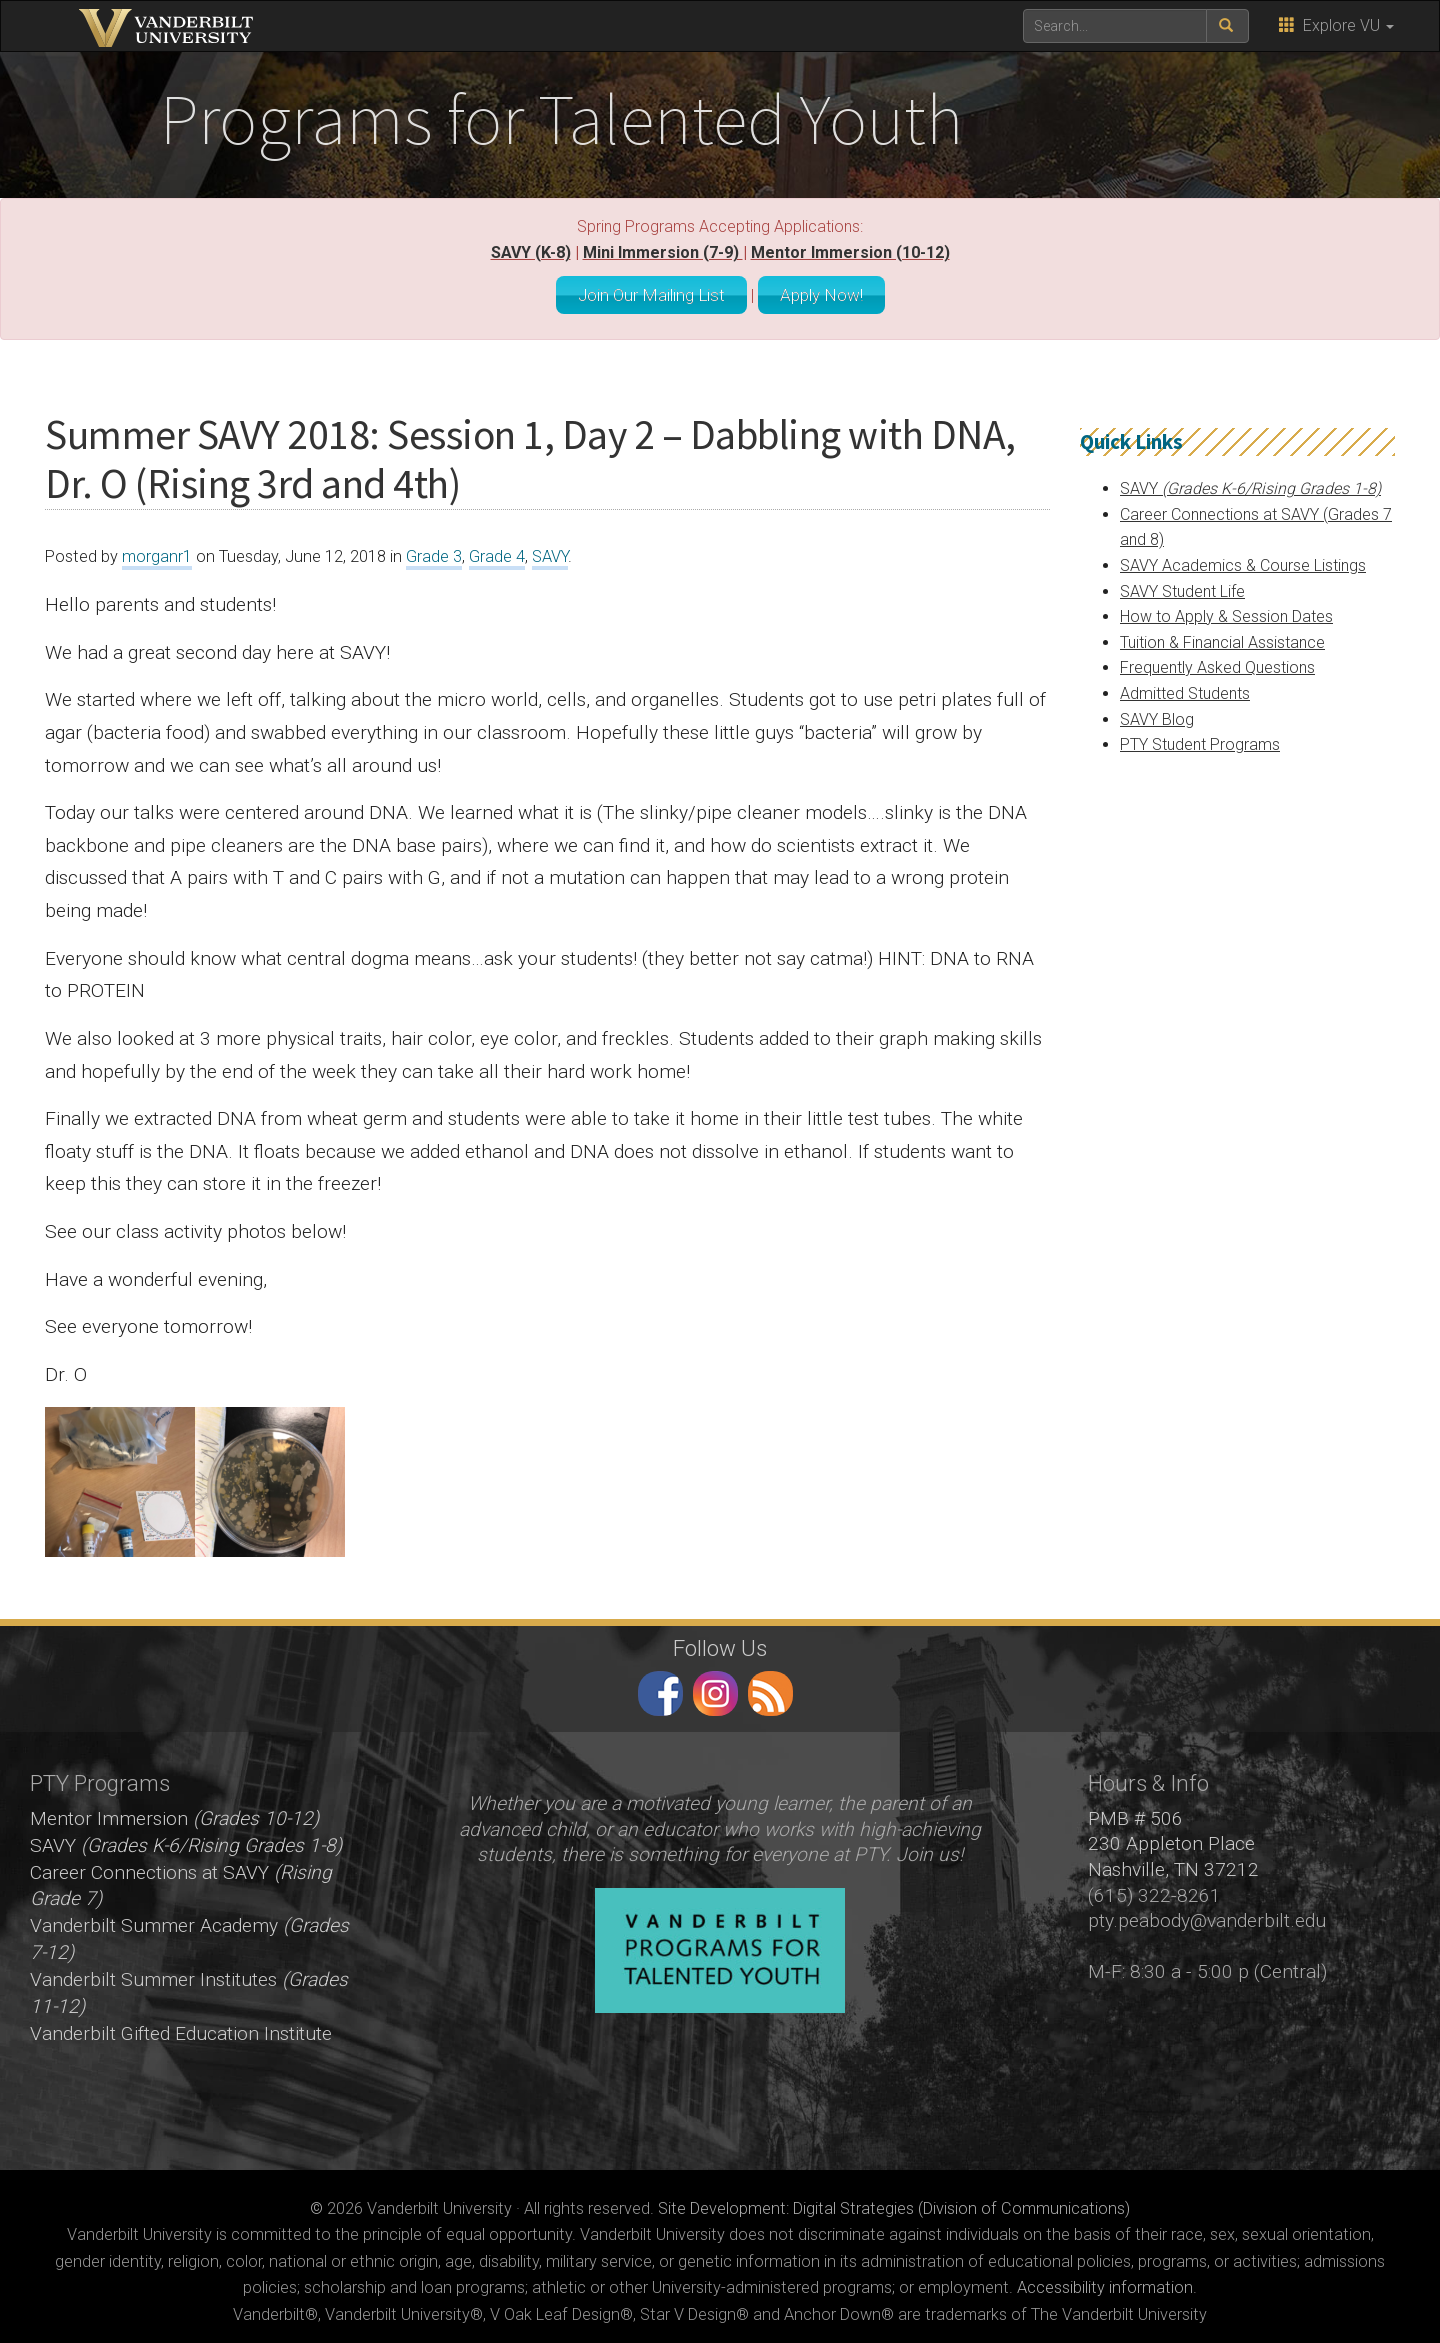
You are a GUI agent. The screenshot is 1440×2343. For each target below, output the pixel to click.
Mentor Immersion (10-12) (850, 252)
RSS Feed (770, 1688)
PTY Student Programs (1200, 739)
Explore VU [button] (1336, 25)
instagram (715, 1688)
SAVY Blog (1157, 714)
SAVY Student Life (1182, 586)
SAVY (550, 552)
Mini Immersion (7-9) (663, 252)
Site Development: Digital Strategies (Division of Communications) (894, 2203)
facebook (660, 1688)
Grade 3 (434, 552)
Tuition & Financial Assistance (1222, 637)
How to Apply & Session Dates (1226, 611)
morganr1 (157, 552)
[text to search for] (1115, 26)
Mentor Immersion (174, 1813)
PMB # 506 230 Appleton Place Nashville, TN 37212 (1173, 1839)
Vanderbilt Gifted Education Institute (181, 2028)
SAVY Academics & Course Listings (1243, 560)
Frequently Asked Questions (1217, 663)
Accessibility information (1105, 2283)
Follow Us (720, 1643)
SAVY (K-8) (531, 252)
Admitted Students (1185, 688)
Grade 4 (497, 552)
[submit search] (1227, 26)
